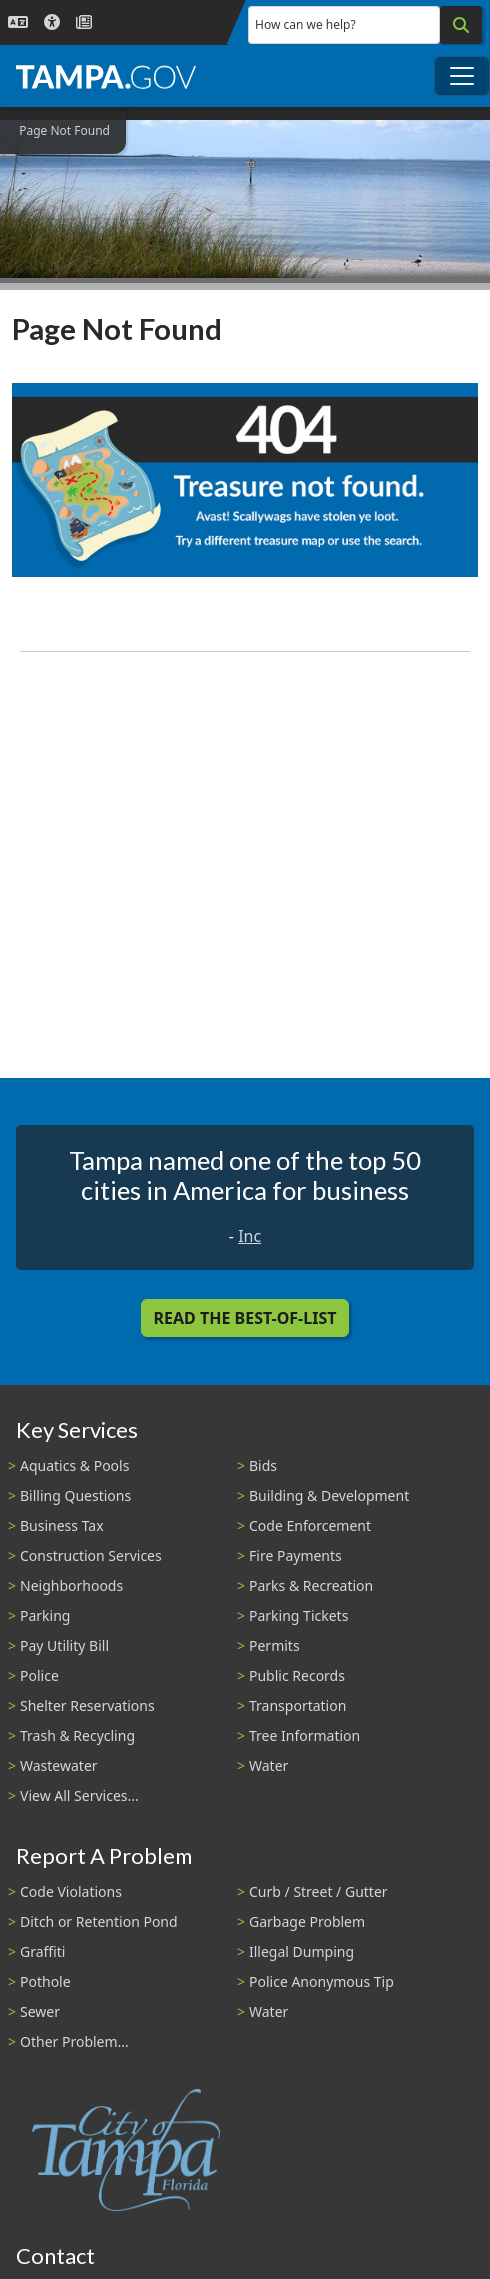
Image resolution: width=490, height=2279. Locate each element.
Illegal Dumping (301, 1951)
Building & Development (329, 1495)
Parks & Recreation (311, 1585)
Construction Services (91, 1555)
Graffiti (42, 1951)
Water (268, 1765)
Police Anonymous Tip (321, 1981)
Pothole (45, 1981)
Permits (274, 1645)
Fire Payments (295, 1555)
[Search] (461, 25)
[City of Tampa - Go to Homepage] (106, 76)
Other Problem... (74, 2041)
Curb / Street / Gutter (318, 1891)
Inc (249, 1236)
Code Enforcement (310, 1525)
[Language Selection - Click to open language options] (18, 22)
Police (39, 1675)
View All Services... (79, 1795)
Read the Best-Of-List (245, 1318)
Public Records (297, 1675)
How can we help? (305, 24)
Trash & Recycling (77, 1735)
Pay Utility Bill (64, 1645)
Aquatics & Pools (74, 1465)
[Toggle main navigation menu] (462, 76)
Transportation (297, 1705)
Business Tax (62, 1525)
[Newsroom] (84, 22)
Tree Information (304, 1735)
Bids (263, 1465)
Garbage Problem (307, 1921)
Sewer (40, 2011)
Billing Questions (75, 1495)
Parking (45, 1615)
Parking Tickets (298, 1615)
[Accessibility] (52, 22)
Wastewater (59, 1765)
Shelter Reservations (87, 1705)
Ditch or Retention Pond (99, 1921)
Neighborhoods (71, 1585)
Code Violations (71, 1891)
